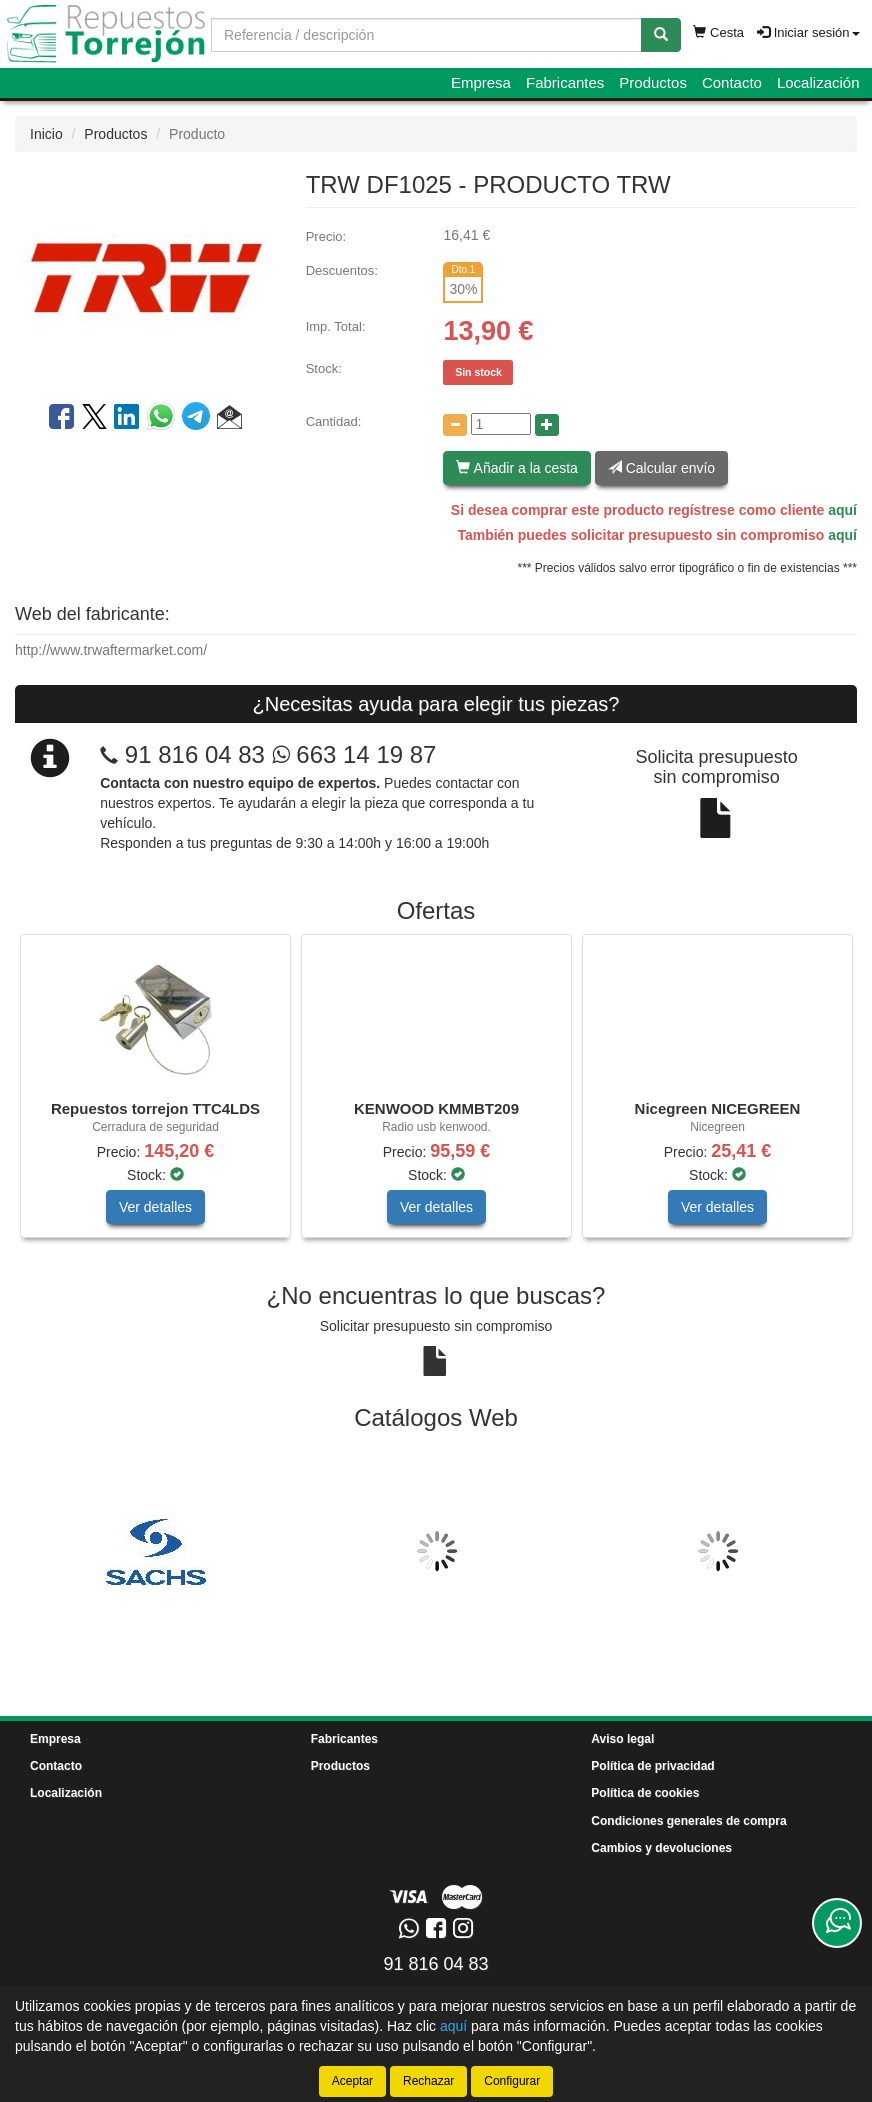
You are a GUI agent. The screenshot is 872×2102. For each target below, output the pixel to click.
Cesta (718, 32)
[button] (229, 420)
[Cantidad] (501, 424)
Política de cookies (645, 1793)
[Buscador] (426, 35)
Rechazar (428, 2081)
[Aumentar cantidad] (547, 425)
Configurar (512, 2081)
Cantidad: (334, 421)
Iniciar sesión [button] (808, 32)
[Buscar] (661, 35)
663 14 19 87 (354, 754)
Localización (818, 82)
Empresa (481, 82)
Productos (653, 82)
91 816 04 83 (195, 754)
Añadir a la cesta (516, 468)
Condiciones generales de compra (688, 1821)
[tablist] (436, 1096)
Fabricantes (565, 82)
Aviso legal (622, 1739)
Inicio (46, 134)
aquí (842, 510)
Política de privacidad (652, 1766)
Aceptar (352, 2081)
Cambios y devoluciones (661, 1848)
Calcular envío (661, 468)
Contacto (732, 82)
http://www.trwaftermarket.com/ (111, 650)
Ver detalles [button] (155, 1207)
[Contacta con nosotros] (837, 1923)
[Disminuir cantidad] (455, 425)
